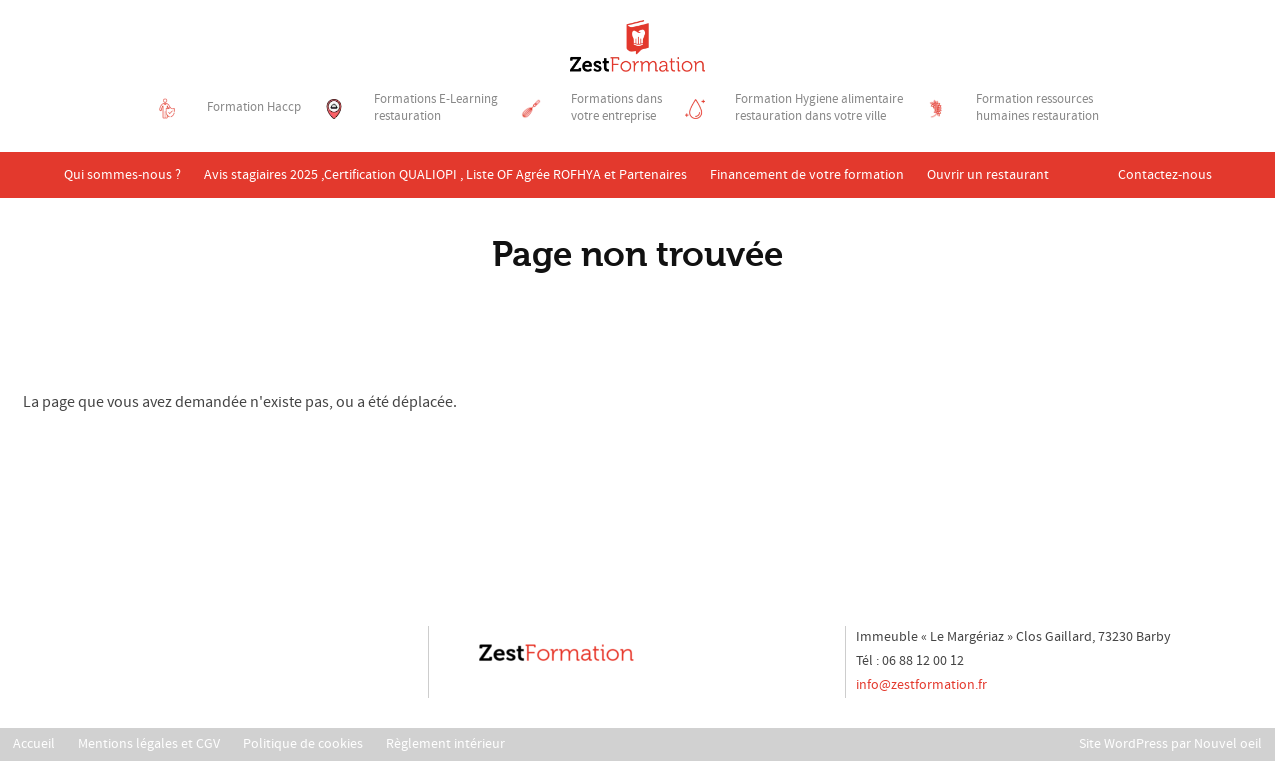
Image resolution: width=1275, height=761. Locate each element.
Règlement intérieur (445, 744)
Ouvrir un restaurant (988, 175)
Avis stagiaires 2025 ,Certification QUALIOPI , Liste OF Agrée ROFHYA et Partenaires (445, 175)
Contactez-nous (1165, 175)
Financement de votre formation (807, 175)
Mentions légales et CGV (149, 744)
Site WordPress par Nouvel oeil (1170, 744)
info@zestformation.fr (921, 685)
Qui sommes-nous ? (122, 175)
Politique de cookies (303, 744)
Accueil (34, 744)
